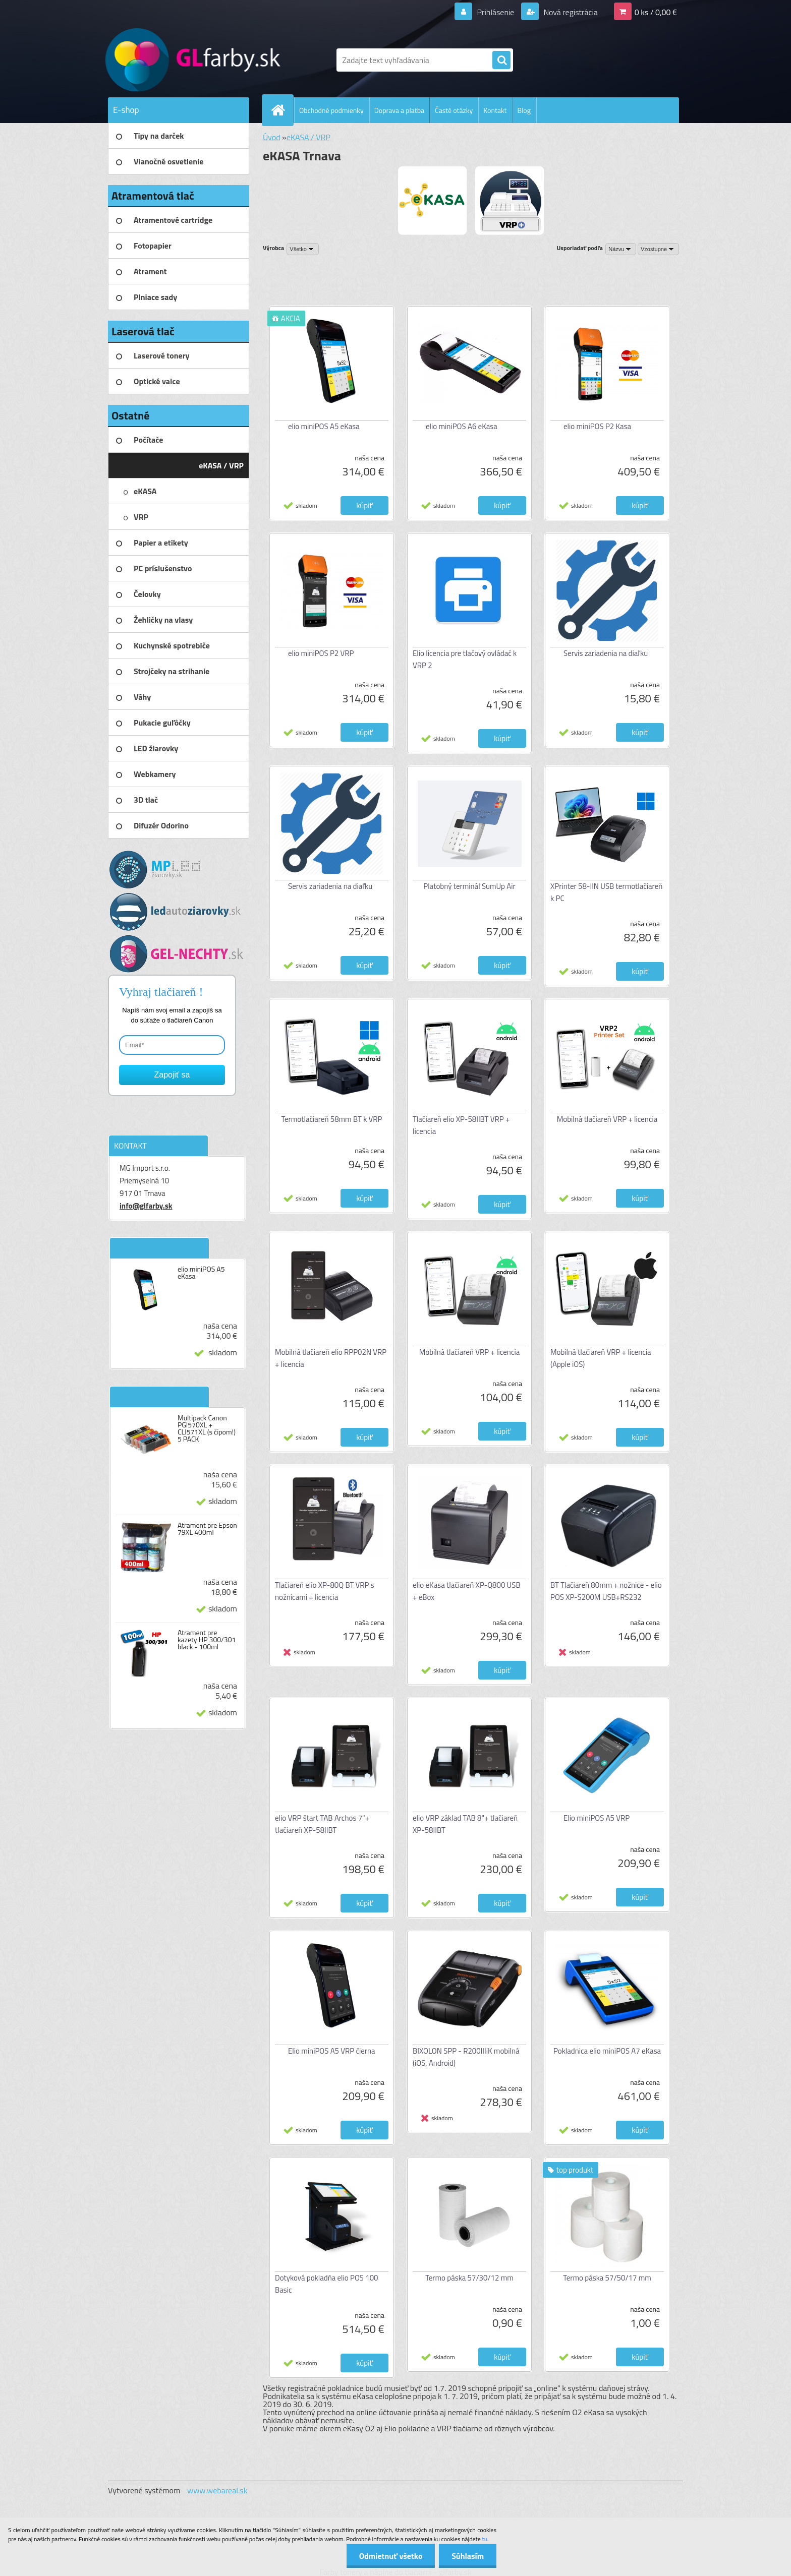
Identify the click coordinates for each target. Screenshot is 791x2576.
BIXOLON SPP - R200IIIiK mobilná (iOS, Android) (466, 2057)
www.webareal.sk (217, 2490)
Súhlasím (467, 2556)
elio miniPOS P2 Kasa (597, 426)
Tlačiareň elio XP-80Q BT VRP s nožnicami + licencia (324, 1591)
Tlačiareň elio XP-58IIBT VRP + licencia (461, 1125)
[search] (501, 60)
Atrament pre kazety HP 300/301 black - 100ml (207, 1639)
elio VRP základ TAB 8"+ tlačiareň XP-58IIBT (465, 1824)
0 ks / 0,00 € (656, 12)
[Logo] (177, 60)
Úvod (271, 137)
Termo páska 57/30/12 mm (469, 2278)
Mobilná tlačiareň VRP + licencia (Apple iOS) (600, 1358)
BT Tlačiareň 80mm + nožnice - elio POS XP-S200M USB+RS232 (606, 1591)
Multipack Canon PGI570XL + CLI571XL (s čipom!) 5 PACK (207, 1428)
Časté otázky (454, 110)
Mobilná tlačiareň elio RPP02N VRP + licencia (330, 1358)
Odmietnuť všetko (390, 2556)
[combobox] (620, 249)
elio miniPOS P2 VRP (321, 653)
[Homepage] (282, 110)
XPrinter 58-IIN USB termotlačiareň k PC (606, 892)
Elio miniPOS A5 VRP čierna (331, 2051)
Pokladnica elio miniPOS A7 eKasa (607, 2051)
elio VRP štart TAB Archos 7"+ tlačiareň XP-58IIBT (322, 1824)
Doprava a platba (399, 110)
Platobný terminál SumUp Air (469, 886)
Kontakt (494, 110)
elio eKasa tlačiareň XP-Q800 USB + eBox (467, 1591)
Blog (524, 110)
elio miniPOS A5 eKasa (201, 1273)
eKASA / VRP (308, 137)
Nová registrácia (570, 12)
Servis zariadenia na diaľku (605, 653)
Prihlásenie (495, 12)
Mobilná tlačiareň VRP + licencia (607, 1119)
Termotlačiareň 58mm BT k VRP (331, 1119)
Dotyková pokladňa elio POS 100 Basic (326, 2284)
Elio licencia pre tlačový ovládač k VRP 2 (465, 659)
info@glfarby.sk (146, 1206)
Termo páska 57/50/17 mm (607, 2278)
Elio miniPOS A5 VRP (596, 1818)
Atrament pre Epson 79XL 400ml (207, 1529)
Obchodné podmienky (331, 110)
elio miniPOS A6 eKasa (461, 426)
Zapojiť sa (172, 1074)
